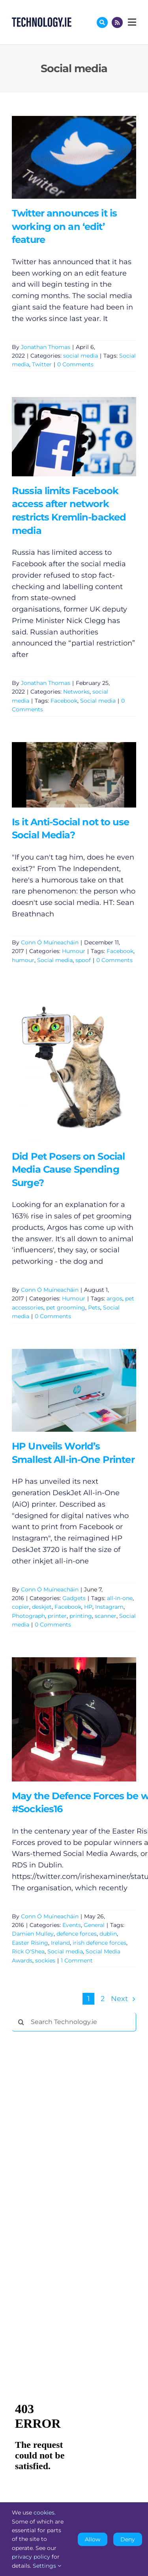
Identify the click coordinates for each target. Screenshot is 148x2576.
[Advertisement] (71, 2157)
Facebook (64, 700)
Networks (76, 691)
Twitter (42, 364)
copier (20, 1606)
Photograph (28, 1615)
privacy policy (31, 2556)
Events (71, 1925)
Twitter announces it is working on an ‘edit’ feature (64, 226)
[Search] (21, 2022)
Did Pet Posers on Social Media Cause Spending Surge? (68, 1169)
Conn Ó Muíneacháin (50, 942)
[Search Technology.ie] (74, 2022)
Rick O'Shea (28, 1951)
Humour (73, 951)
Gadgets (74, 1598)
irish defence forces (99, 1942)
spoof (83, 960)
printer (57, 1615)
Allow (92, 2539)
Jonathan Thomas (45, 347)
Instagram (109, 1606)
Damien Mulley (33, 1933)
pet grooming (65, 1307)
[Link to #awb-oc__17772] (102, 22)
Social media (98, 700)
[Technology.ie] (41, 21)
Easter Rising (30, 1942)
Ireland (60, 1942)
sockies (45, 1960)
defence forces (76, 1933)
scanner (105, 1615)
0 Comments (75, 364)
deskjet (42, 1606)
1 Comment (77, 1960)
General (94, 1925)
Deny (127, 2539)
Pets (94, 1307)
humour (23, 960)
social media (80, 355)
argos (114, 1298)
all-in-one (120, 1598)
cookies (44, 2512)
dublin (108, 1933)
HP (88, 1606)
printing (80, 1615)
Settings (47, 2565)
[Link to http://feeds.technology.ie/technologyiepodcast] (117, 22)
